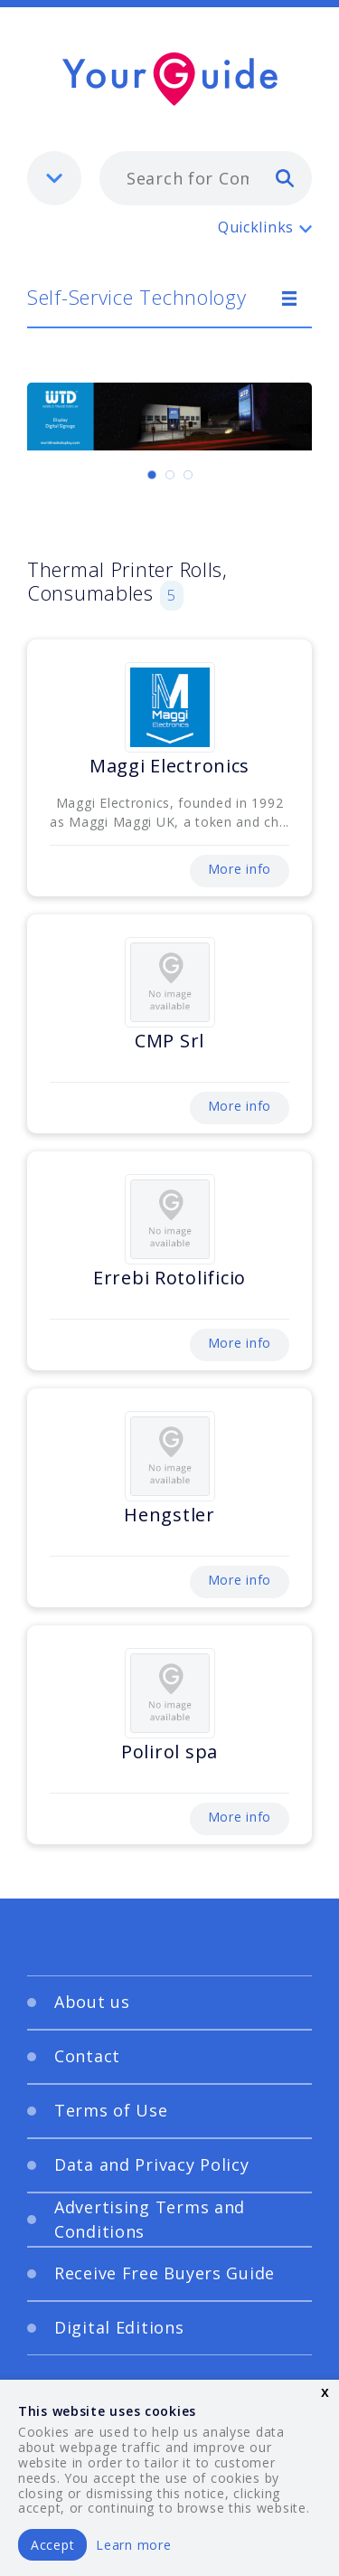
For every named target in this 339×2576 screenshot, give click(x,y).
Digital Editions (119, 2327)
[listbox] (54, 178)
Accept (52, 2544)
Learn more (133, 2544)
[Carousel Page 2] (169, 474)
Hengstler (169, 1514)
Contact (87, 2056)
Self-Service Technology (137, 296)
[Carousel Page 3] (188, 474)
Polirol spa (169, 1751)
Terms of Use (111, 2110)
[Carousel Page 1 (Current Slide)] (151, 474)
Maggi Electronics (169, 765)
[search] (285, 177)
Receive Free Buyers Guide (164, 2273)
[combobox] (205, 178)
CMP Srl (169, 1040)
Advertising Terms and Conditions (149, 2219)
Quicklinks (256, 227)
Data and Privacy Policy (152, 2164)
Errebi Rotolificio (169, 1277)
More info (239, 868)
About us (92, 2001)
